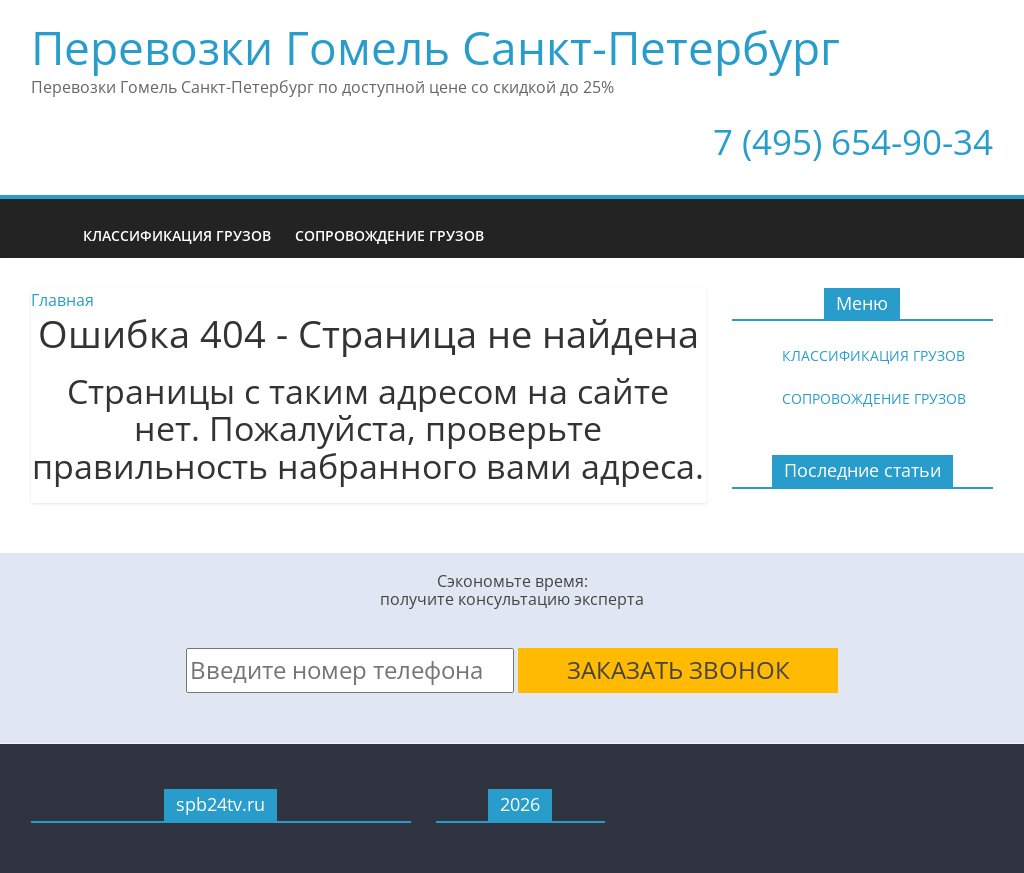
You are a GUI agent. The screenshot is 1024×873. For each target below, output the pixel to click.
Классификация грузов (177, 235)
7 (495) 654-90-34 (853, 141)
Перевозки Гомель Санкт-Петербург (435, 47)
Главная (62, 300)
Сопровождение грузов (389, 235)
